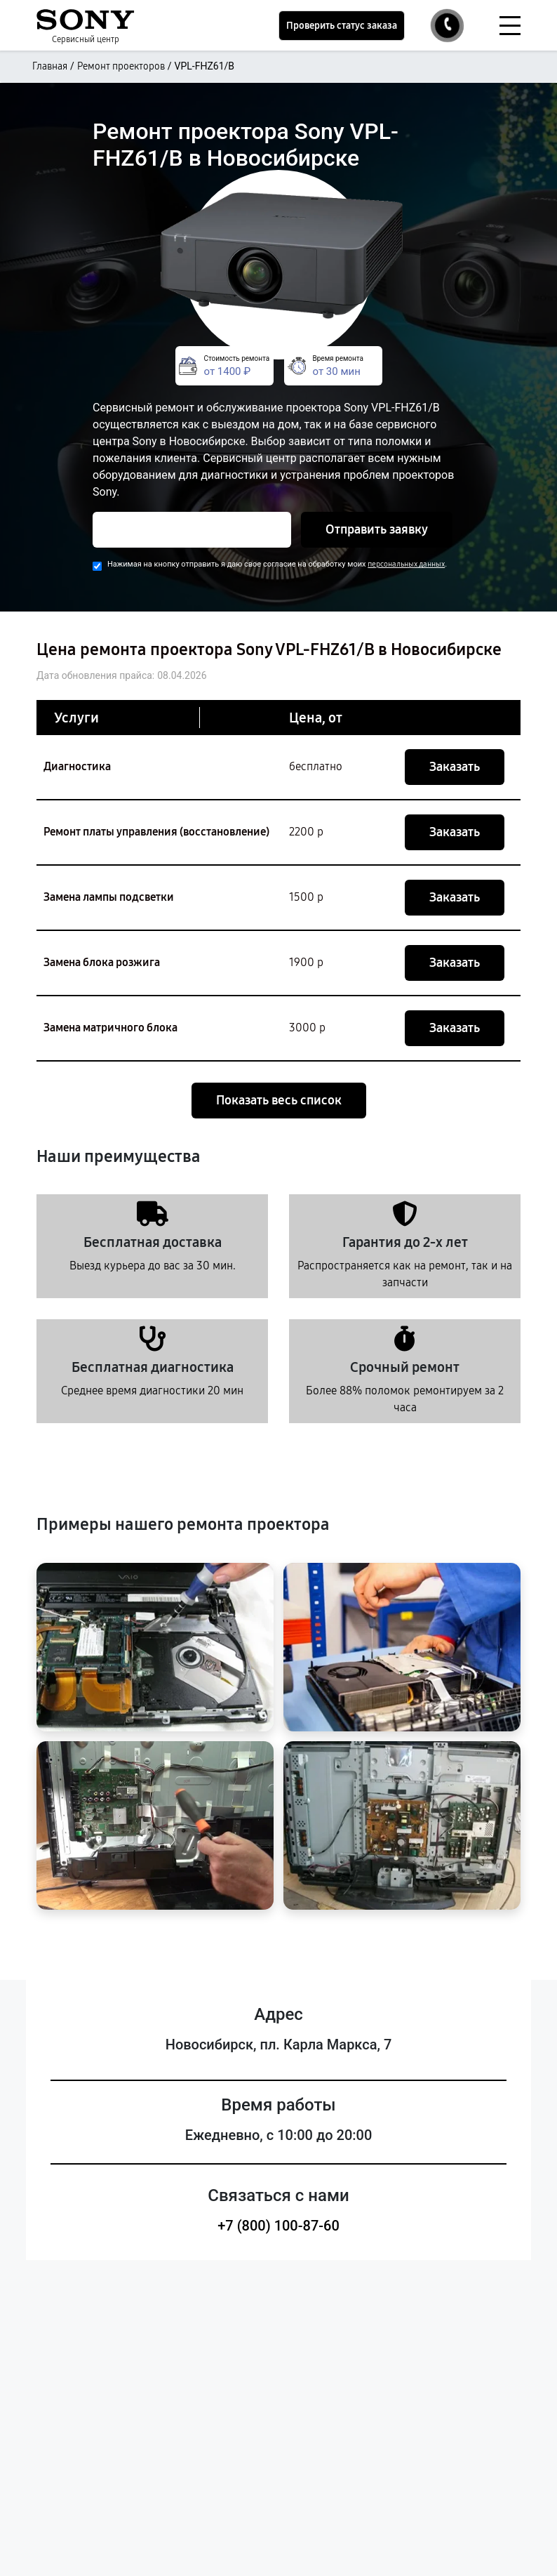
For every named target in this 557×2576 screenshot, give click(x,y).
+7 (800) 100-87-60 (278, 2225)
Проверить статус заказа (341, 26)
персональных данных (406, 564)
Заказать (454, 766)
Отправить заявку (377, 529)
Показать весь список (279, 1100)
